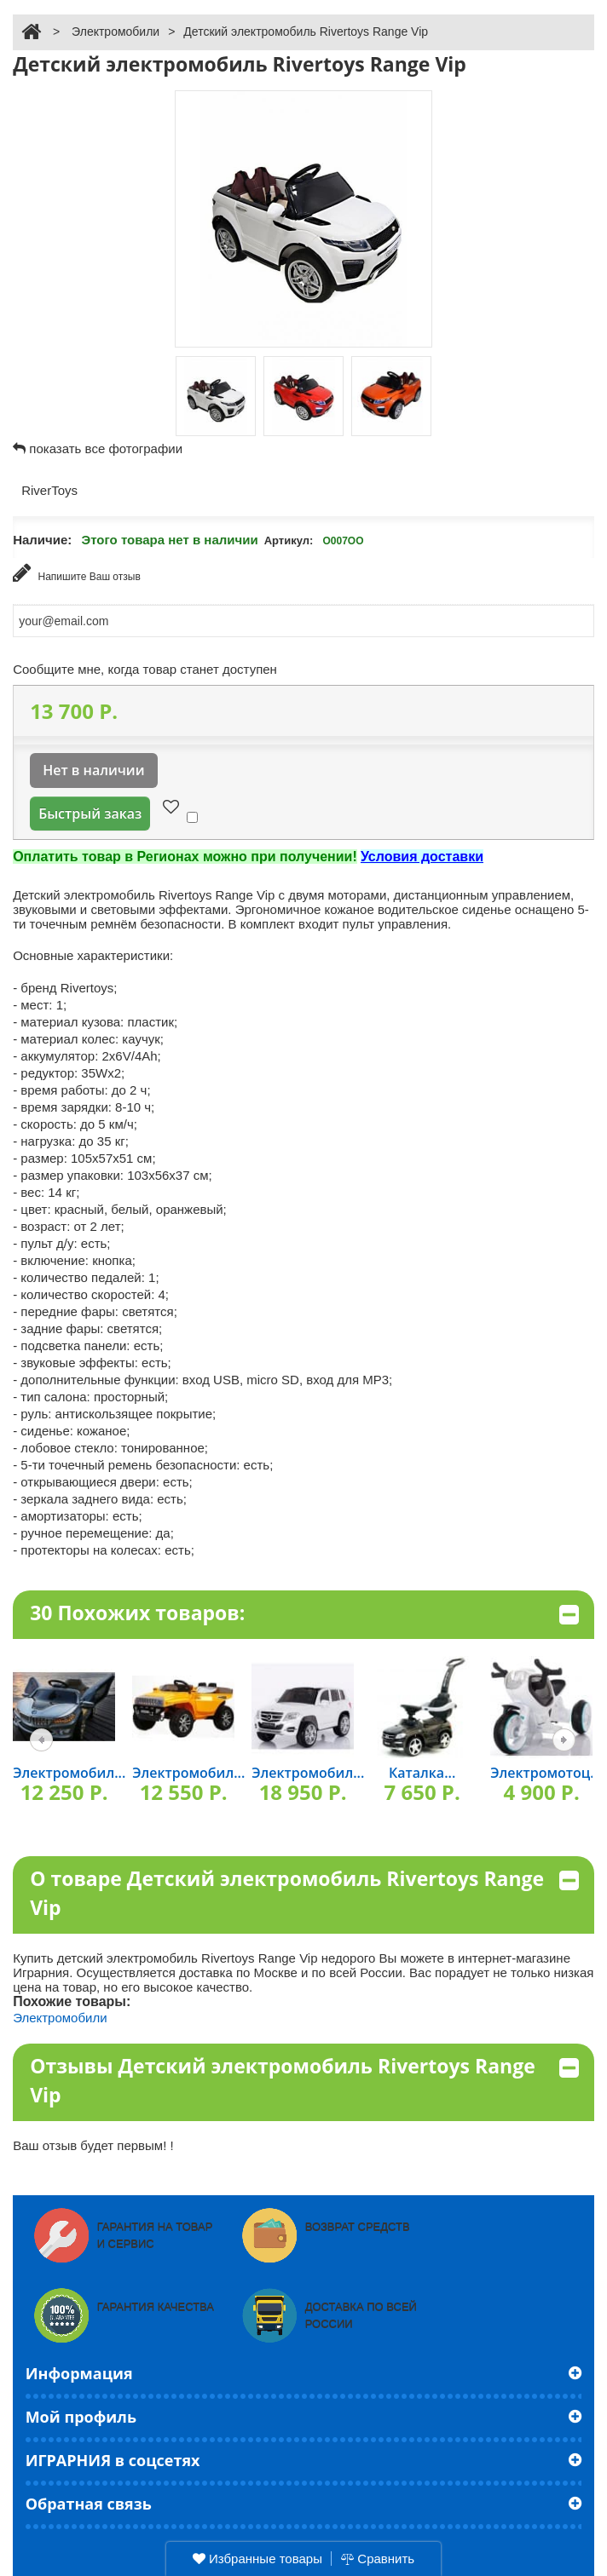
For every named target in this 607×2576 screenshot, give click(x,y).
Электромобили (115, 31)
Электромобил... (69, 1772)
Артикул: (289, 540)
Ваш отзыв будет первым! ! (93, 2145)
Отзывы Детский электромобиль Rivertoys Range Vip (304, 2080)
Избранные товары (257, 2558)
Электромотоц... (545, 1772)
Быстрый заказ (90, 813)
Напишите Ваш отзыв (77, 573)
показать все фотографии (105, 448)
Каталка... (422, 1772)
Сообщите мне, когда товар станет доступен (145, 669)
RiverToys (51, 490)
